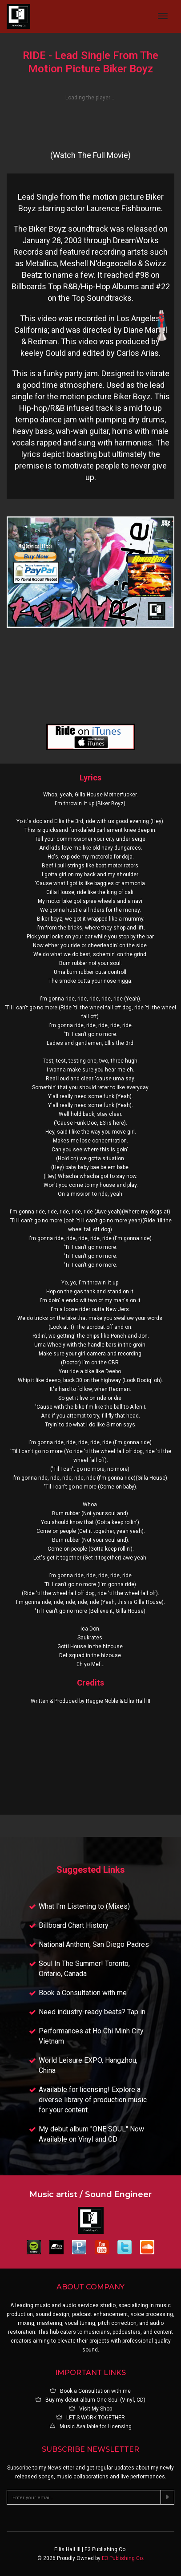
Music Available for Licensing (91, 2426)
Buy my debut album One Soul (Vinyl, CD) (90, 2400)
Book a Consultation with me (90, 2391)
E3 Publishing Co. (123, 2558)
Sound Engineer (118, 2194)
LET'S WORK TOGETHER (90, 2418)
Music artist (53, 2194)
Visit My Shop (90, 2409)
